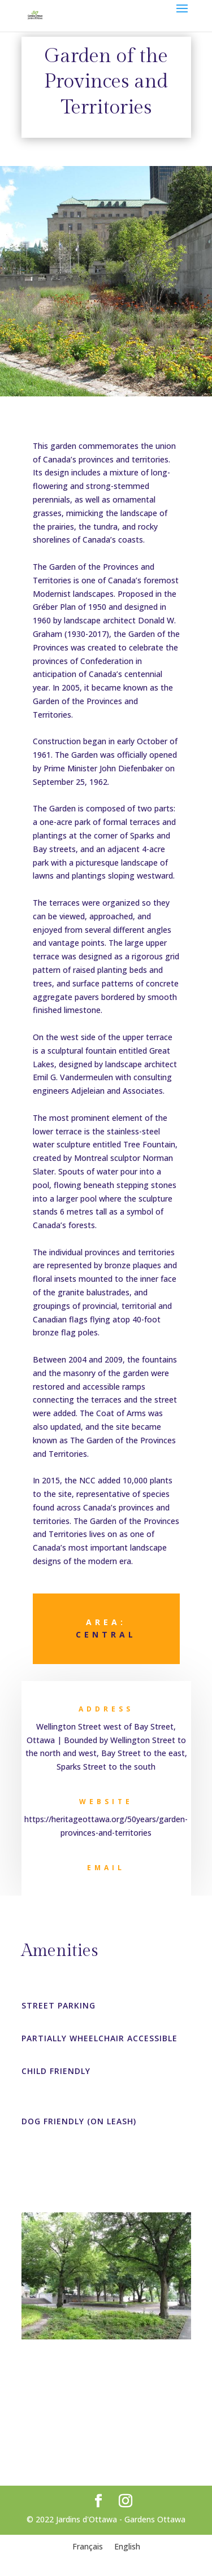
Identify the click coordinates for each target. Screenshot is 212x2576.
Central (106, 1634)
